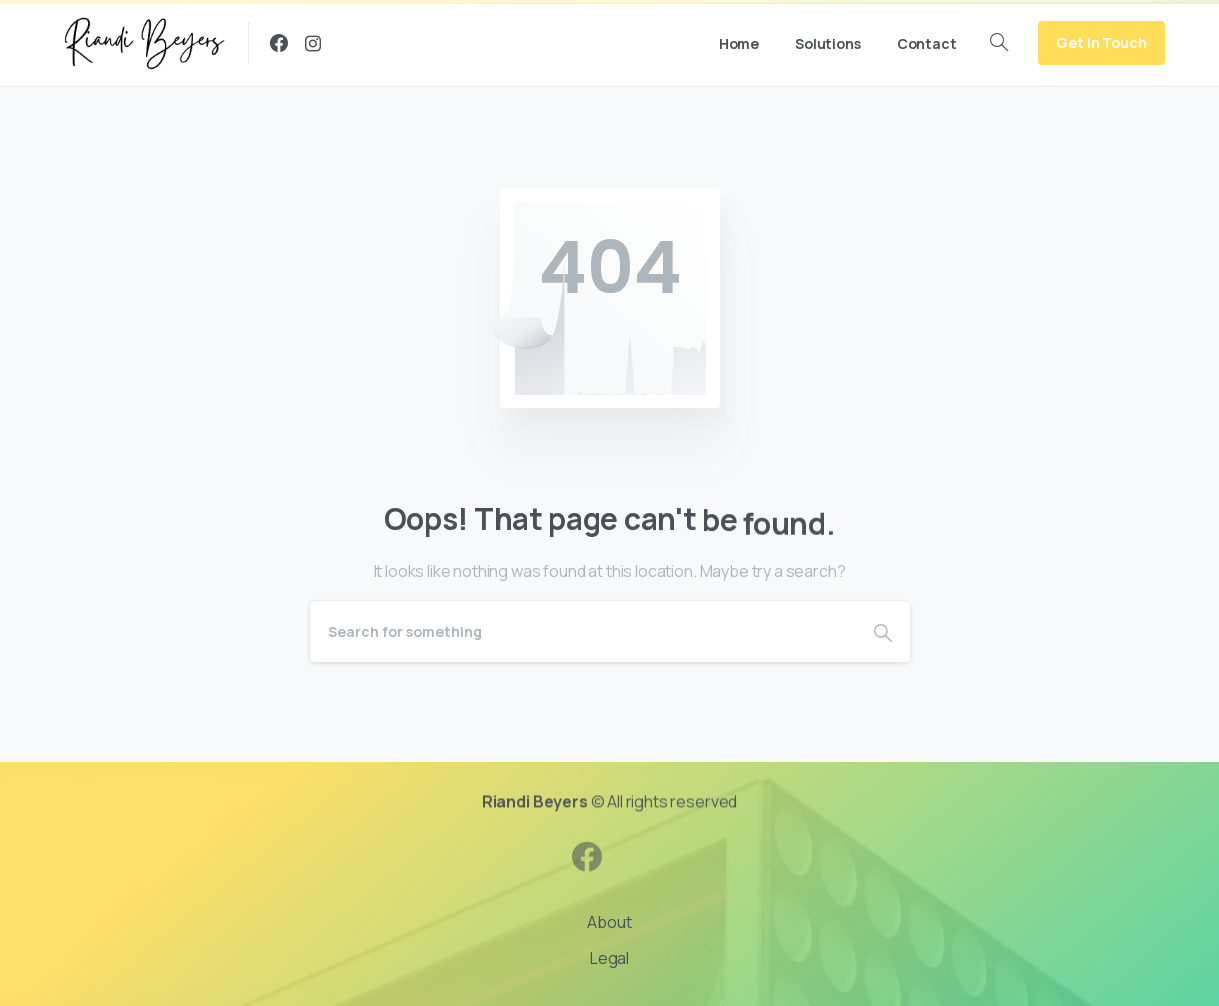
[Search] (583, 632)
